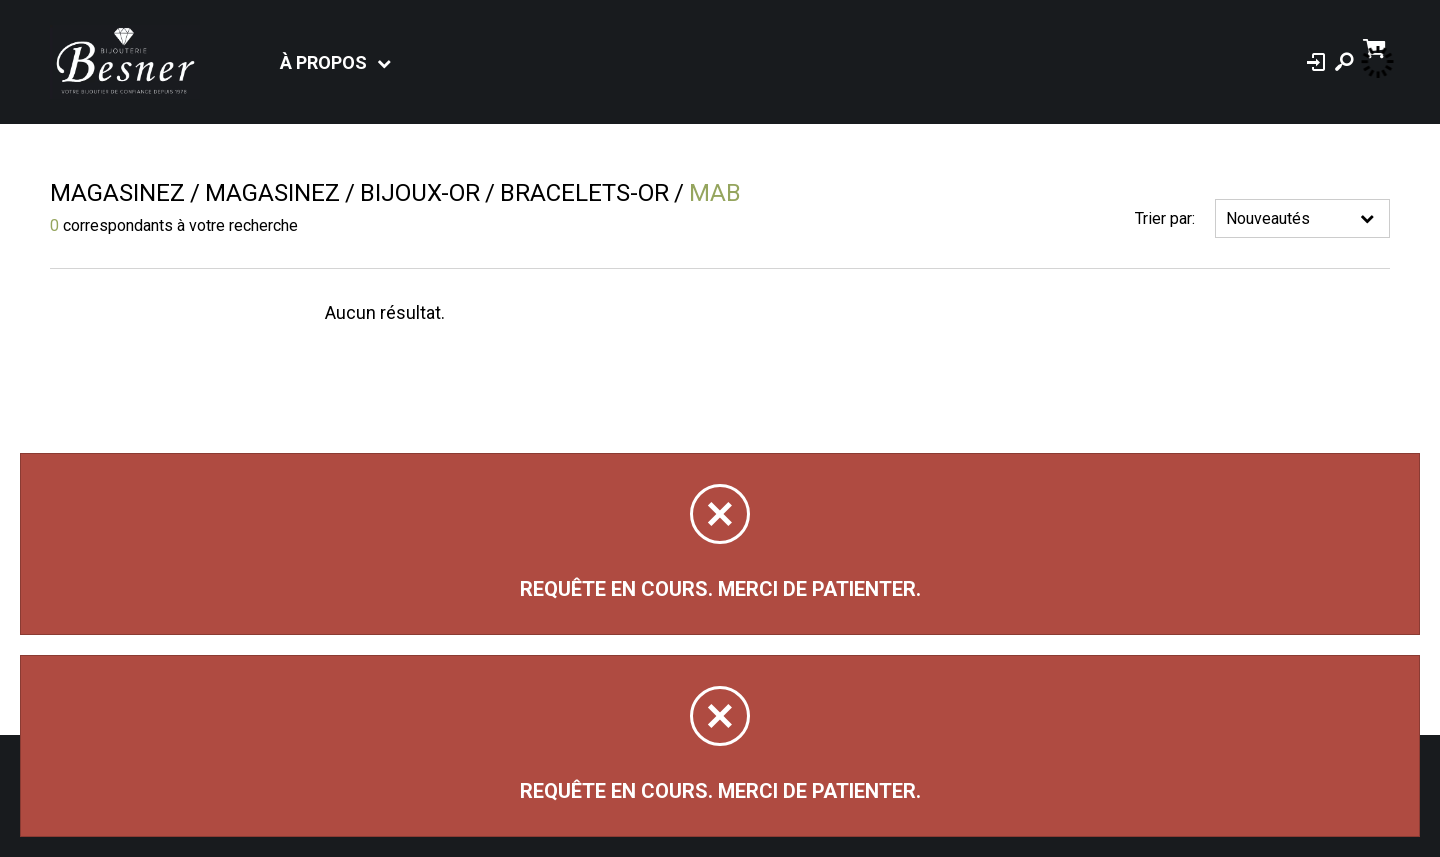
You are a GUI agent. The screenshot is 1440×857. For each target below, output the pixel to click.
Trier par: (1165, 218)
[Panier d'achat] (1376, 46)
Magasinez (117, 193)
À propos (323, 62)
